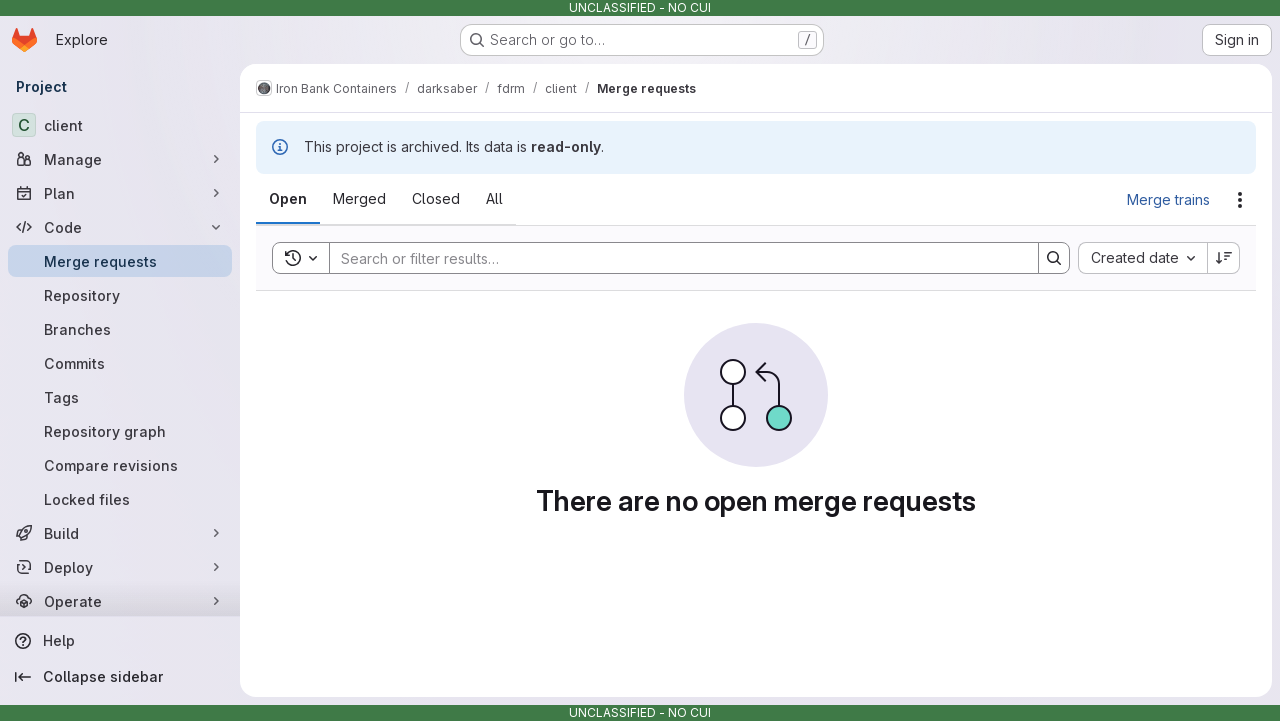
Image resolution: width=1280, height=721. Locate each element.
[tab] (288, 199)
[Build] (120, 533)
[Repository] (120, 295)
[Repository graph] (120, 431)
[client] (120, 125)
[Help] (120, 641)
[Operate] (120, 601)
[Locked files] (120, 499)
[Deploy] (120, 567)
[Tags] (120, 397)
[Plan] (120, 193)
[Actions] (1240, 200)
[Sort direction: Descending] (1224, 258)
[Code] (120, 227)
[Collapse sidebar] (120, 677)
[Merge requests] (120, 261)
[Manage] (120, 159)
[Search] (674, 258)
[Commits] (120, 363)
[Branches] (120, 329)
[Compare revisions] (120, 465)
